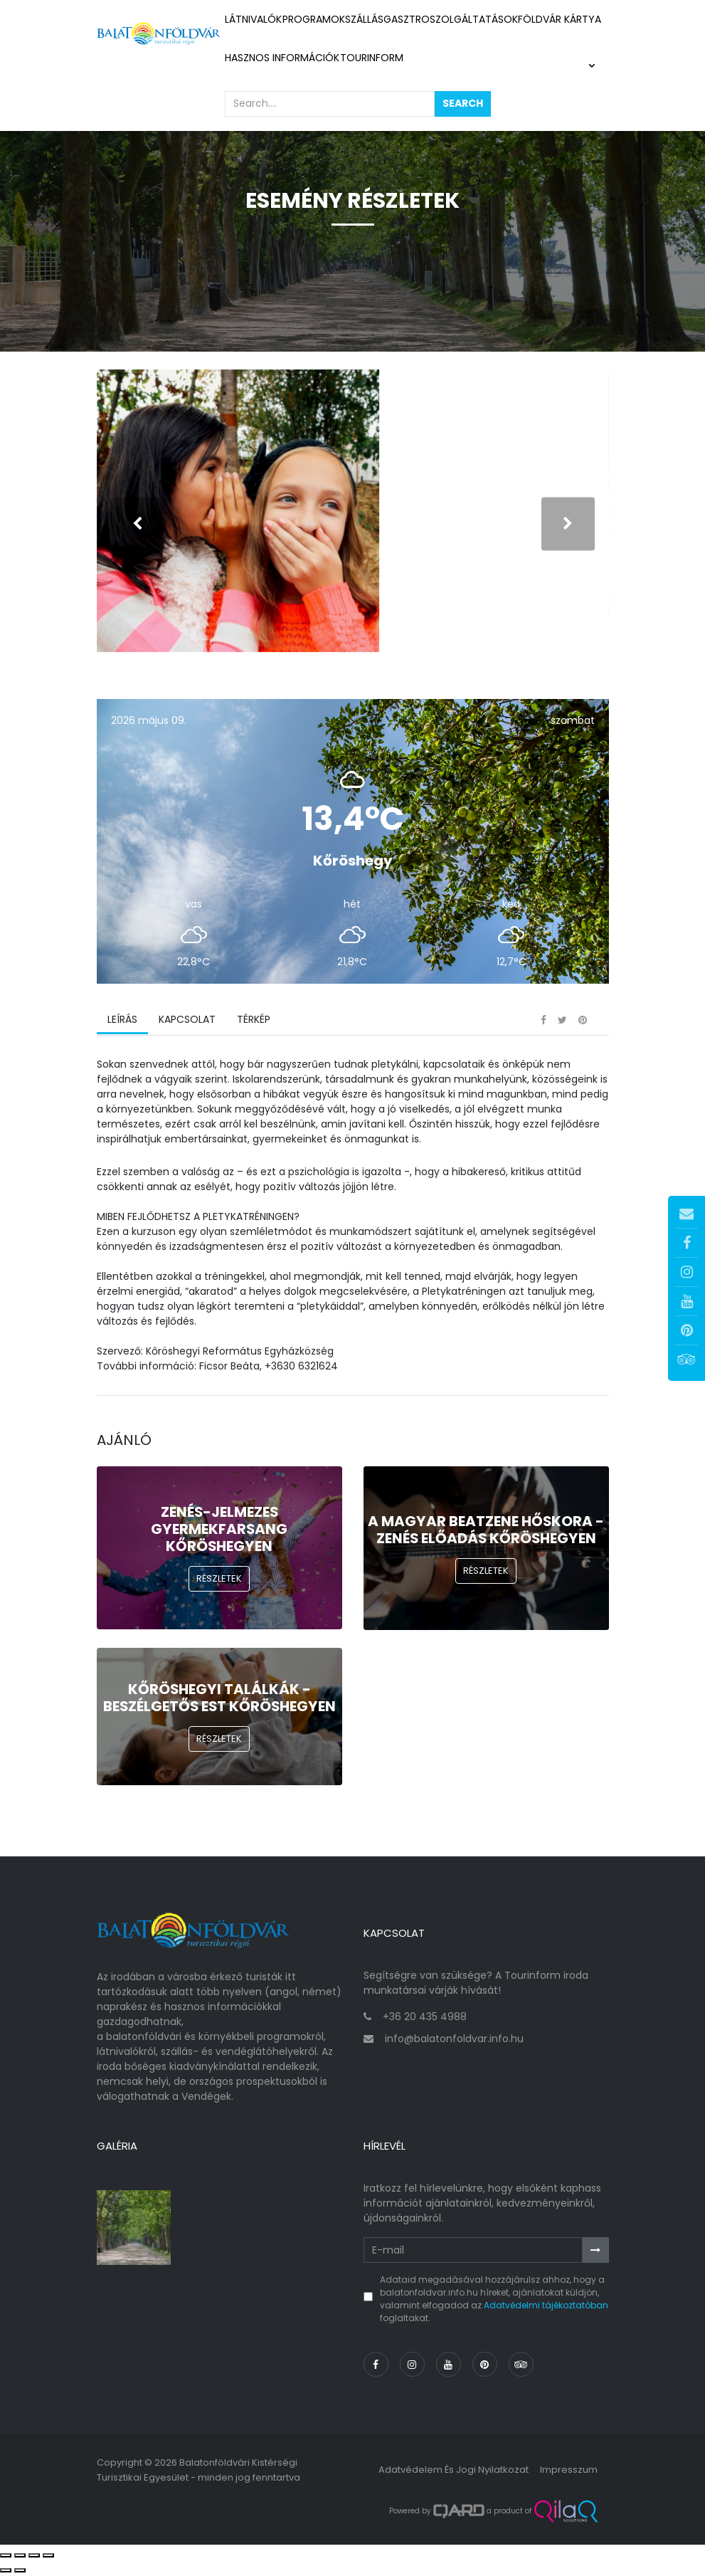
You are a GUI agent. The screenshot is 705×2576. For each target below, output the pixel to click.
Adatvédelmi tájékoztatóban (546, 2307)
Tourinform (372, 58)
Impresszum (569, 2471)
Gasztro (406, 19)
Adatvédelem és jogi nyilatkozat (453, 2471)
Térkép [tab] (253, 1021)
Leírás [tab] (122, 1021)
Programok (313, 19)
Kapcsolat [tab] (187, 1021)
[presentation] (137, 524)
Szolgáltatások (474, 19)
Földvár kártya (559, 19)
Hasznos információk (282, 58)
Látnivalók (253, 19)
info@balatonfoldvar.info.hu (454, 2041)
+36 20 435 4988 (425, 2019)
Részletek (219, 1580)
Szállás (364, 19)
